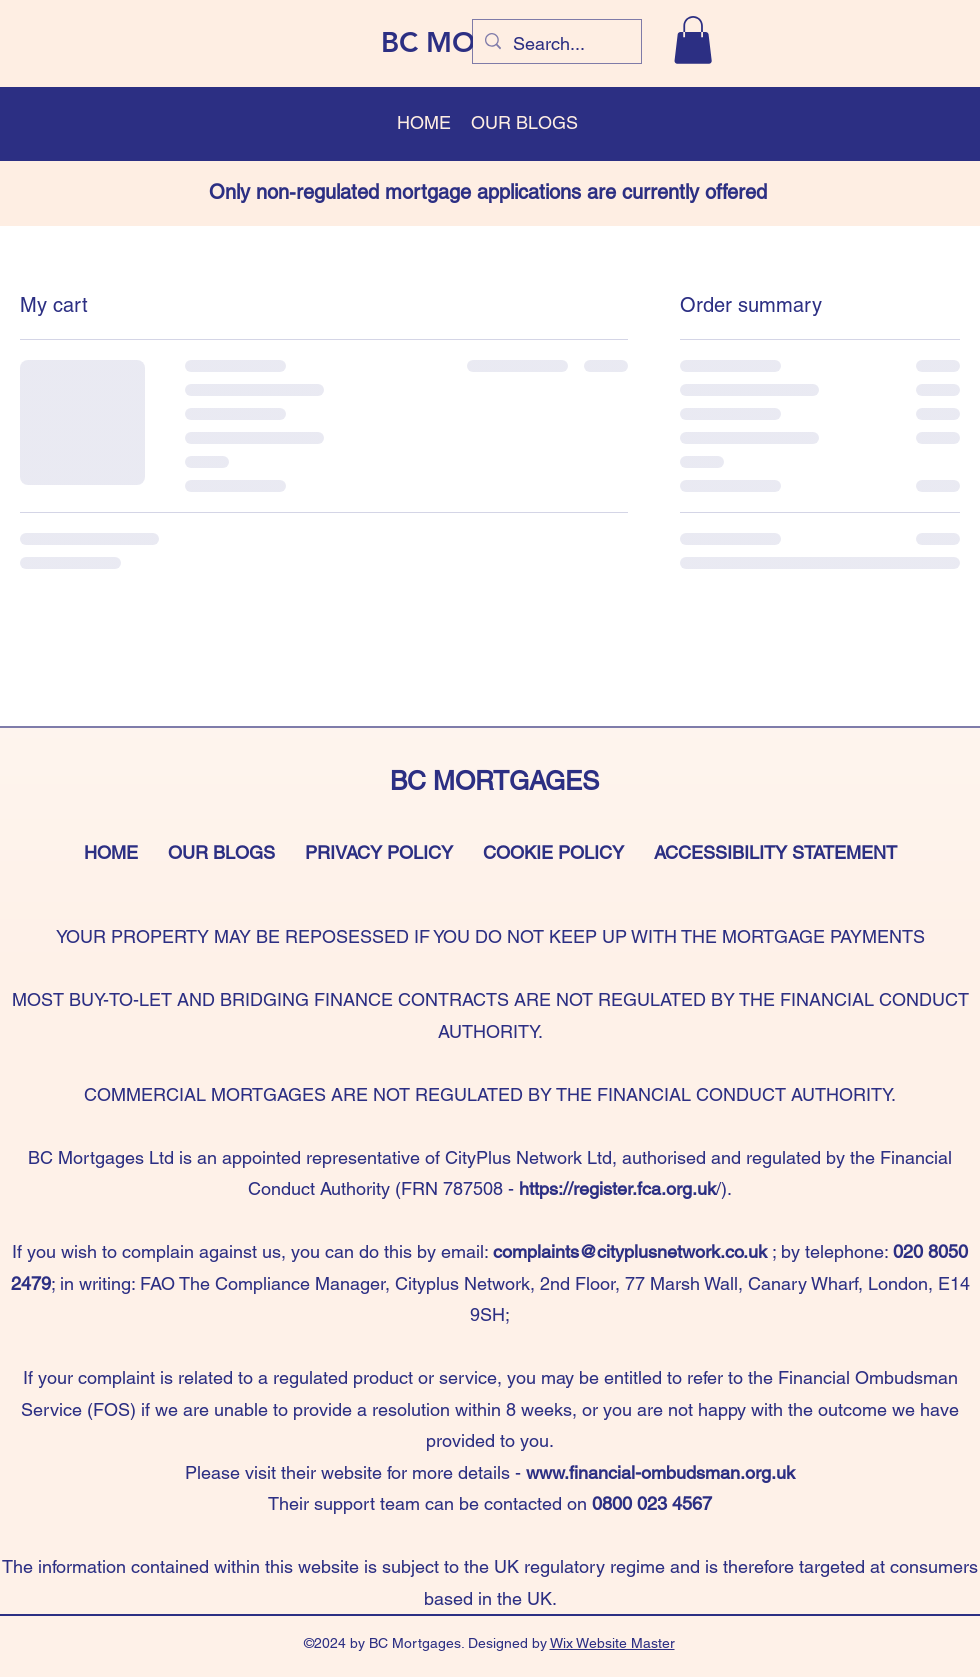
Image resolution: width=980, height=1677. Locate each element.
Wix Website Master (612, 1643)
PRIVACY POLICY (379, 852)
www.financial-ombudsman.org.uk (660, 1472)
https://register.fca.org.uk (617, 1188)
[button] (693, 40)
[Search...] (556, 44)
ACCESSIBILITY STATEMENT (775, 852)
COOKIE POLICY (553, 852)
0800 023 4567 (652, 1503)
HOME (111, 852)
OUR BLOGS (221, 852)
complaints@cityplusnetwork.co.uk (630, 1251)
